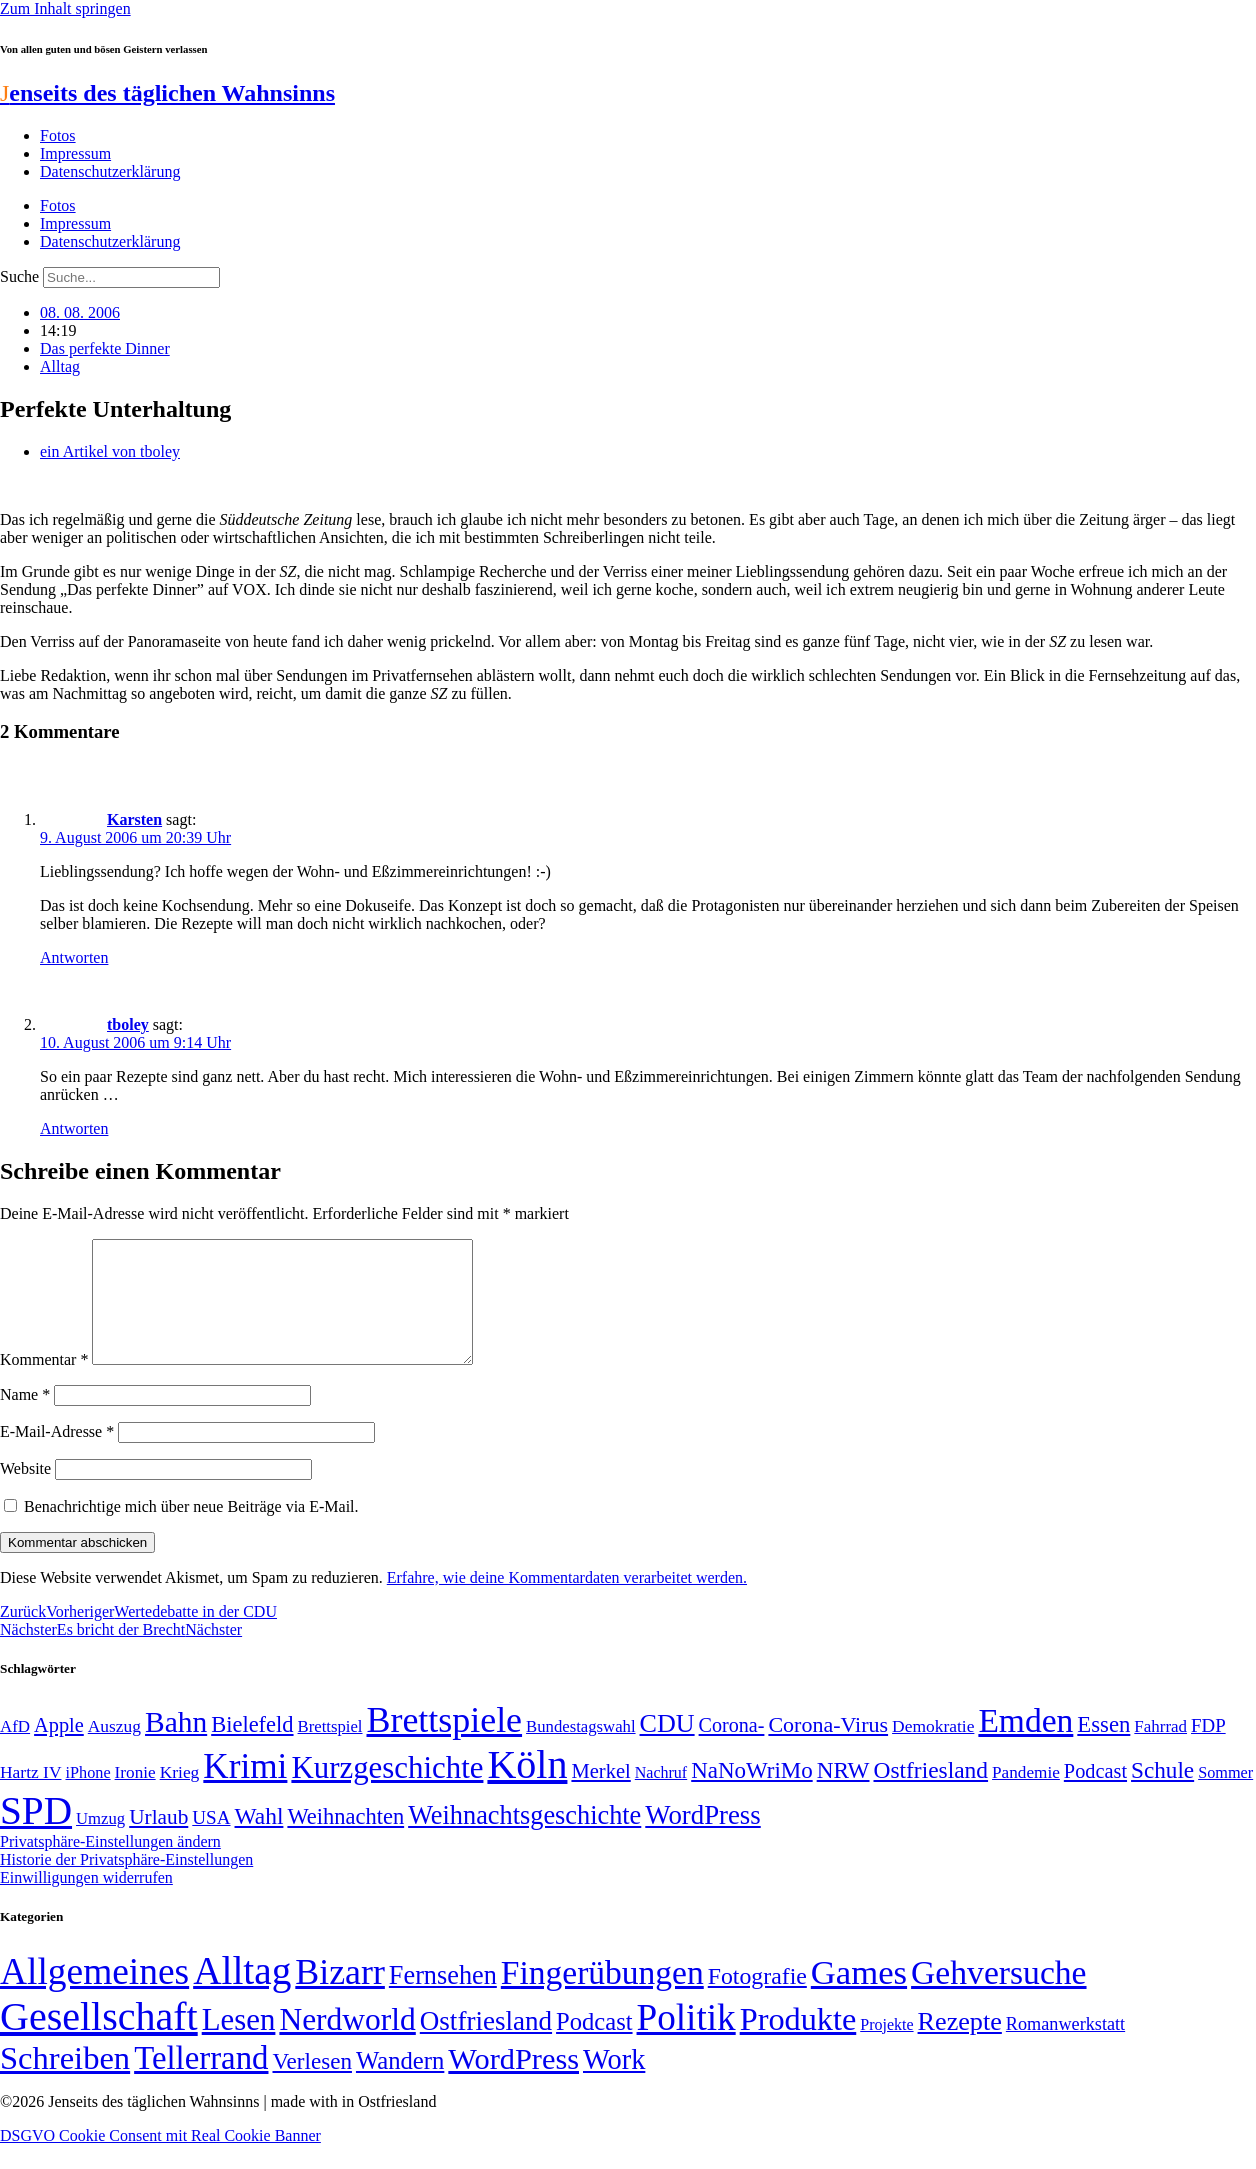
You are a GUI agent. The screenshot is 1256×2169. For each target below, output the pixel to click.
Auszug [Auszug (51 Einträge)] (114, 1750)
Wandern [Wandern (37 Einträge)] (400, 2084)
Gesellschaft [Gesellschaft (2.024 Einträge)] (99, 2040)
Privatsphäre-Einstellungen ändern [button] (110, 1865)
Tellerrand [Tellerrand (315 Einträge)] (201, 2082)
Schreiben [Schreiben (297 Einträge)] (65, 2082)
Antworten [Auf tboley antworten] (74, 1128)
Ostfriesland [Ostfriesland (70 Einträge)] (486, 2045)
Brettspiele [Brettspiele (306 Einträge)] (445, 1744)
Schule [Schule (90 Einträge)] (1162, 1794)
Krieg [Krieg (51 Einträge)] (180, 1796)
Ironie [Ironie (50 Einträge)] (135, 1796)
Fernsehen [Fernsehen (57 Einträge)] (443, 1999)
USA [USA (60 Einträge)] (211, 1841)
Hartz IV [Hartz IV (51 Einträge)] (30, 1796)
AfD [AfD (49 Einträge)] (15, 1750)
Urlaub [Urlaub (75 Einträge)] (158, 1841)
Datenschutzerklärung (110, 171)
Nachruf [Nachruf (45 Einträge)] (661, 1796)
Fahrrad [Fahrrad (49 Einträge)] (1160, 1750)
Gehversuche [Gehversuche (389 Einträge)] (998, 1996)
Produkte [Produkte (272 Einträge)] (798, 2043)
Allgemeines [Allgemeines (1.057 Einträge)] (94, 1995)
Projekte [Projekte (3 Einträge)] (886, 2048)
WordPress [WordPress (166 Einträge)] (513, 2083)
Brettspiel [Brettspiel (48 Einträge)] (330, 1750)
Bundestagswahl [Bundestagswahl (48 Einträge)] (580, 1750)
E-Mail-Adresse (57, 1455)
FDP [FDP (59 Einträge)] (1208, 1749)
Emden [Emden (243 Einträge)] (1025, 1744)
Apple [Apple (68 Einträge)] (59, 1749)
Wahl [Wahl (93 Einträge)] (259, 1840)
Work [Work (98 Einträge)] (614, 2083)
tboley (128, 1024)
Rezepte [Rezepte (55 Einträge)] (960, 2045)
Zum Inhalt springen (65, 8)
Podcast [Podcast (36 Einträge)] (594, 2045)
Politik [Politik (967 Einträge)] (686, 2041)
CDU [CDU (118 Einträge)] (667, 1747)
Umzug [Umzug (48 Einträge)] (100, 1842)
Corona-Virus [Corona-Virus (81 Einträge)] (828, 1748)
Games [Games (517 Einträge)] (859, 1996)
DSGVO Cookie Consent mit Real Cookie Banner (160, 2159)
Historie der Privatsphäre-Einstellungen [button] (126, 1883)
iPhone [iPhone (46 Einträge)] (87, 1797)
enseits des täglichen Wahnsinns (167, 93)
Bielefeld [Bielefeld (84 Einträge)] (252, 1748)
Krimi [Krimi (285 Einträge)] (245, 1790)
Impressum (75, 153)
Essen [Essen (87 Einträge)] (1103, 1748)
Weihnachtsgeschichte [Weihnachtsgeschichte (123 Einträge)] (524, 1839)
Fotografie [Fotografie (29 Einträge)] (757, 2000)
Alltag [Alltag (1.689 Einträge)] (242, 1994)
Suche (19, 276)
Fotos (58, 135)
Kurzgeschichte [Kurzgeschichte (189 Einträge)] (387, 1791)
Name (25, 1418)
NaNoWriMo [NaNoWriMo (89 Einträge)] (751, 1794)
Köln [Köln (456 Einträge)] (527, 1788)
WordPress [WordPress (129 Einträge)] (702, 1839)
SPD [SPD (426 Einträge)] (36, 1834)
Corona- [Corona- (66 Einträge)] (732, 1749)
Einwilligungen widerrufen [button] (86, 1901)
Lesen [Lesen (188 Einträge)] (239, 2043)
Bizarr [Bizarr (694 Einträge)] (340, 1996)
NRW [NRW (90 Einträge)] (843, 1794)
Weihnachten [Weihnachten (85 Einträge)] (345, 1840)
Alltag (60, 366)
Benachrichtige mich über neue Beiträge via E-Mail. (191, 1530)
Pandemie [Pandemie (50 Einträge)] (1026, 1796)
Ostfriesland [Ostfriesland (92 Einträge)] (931, 1794)
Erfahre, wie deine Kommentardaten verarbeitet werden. (567, 1601)
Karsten (134, 819)
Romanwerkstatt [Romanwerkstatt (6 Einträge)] (1065, 2048)
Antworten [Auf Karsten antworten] (74, 957)
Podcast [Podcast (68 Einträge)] (1095, 1795)
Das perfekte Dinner (105, 348)
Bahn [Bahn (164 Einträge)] (176, 1746)
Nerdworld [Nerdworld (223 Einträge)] (347, 2043)
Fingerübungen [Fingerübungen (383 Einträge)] (602, 1996)
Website (25, 1492)
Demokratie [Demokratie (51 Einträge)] (933, 1750)
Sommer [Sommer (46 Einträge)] (1225, 1797)
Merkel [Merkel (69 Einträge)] (600, 1795)
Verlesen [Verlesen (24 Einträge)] (311, 2085)
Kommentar (44, 1383)
